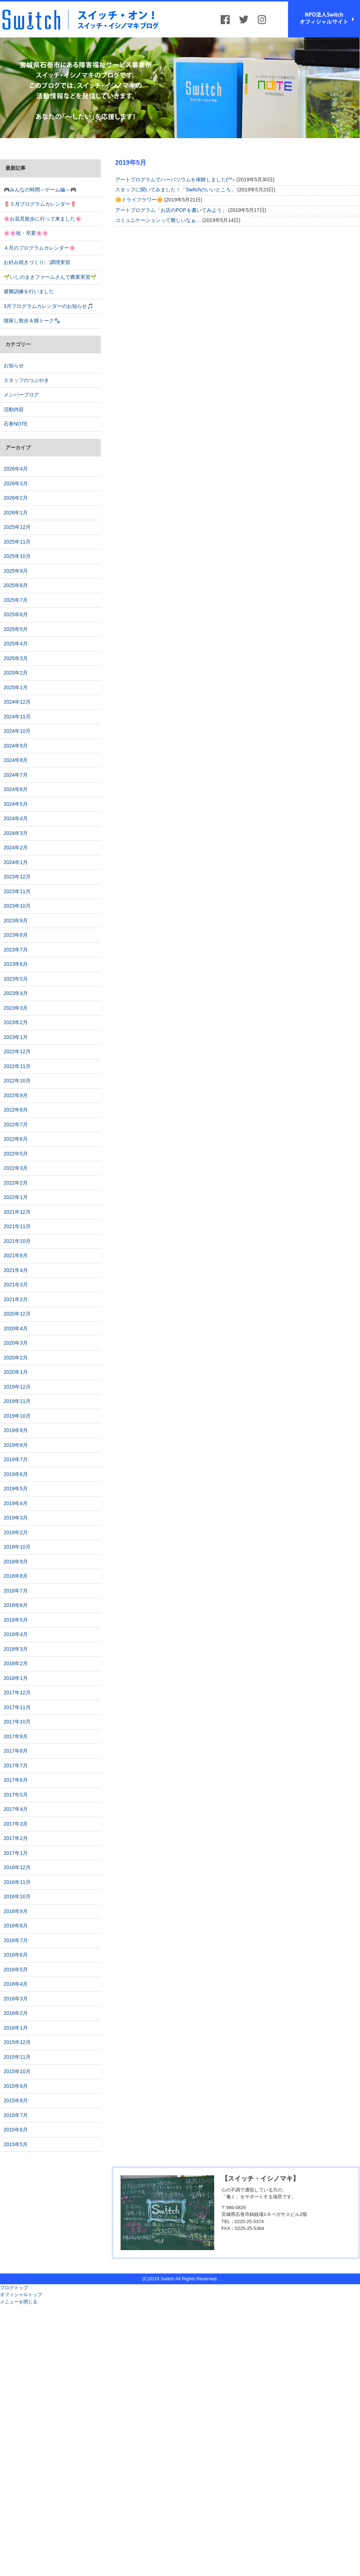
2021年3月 (16, 1284)
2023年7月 (16, 950)
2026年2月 (16, 498)
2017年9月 (16, 1736)
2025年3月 (16, 658)
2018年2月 (16, 1663)
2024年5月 (16, 804)
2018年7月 (16, 1591)
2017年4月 (16, 1809)
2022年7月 (16, 1124)
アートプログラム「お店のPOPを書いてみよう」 (171, 210)
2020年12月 (17, 1314)
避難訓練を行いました (29, 291)
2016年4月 (16, 1984)
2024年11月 (17, 716)
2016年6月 (16, 1955)
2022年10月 (17, 1080)
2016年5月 (16, 1969)
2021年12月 (17, 1212)
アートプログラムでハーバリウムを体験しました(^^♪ (175, 179)
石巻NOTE (16, 424)
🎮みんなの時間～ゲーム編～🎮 (40, 189)
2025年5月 (16, 629)
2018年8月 (16, 1576)
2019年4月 (16, 1503)
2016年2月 (16, 2013)
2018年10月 (17, 1547)
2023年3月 (16, 1008)
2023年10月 (17, 906)
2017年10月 (17, 1722)
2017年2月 (16, 1838)
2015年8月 (16, 2100)
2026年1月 (16, 512)
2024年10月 (17, 731)
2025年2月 (16, 673)
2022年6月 (16, 1139)
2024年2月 (16, 847)
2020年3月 (16, 1343)
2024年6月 (16, 789)
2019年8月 (16, 1445)
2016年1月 (16, 2028)
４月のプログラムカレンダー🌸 (39, 248)
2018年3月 (16, 1649)
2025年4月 (16, 643)
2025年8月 (16, 585)
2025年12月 (17, 527)
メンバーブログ (21, 394)
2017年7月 (16, 1765)
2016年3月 (16, 1999)
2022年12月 (17, 1051)
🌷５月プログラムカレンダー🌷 (40, 204)
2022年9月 (16, 1095)
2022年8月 (16, 1110)
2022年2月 (16, 1183)
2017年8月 (16, 1751)
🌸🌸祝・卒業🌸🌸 (26, 233)
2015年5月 (16, 2144)
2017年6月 (16, 1780)
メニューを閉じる (18, 2301)
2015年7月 (16, 2115)
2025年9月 (16, 571)
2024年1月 (16, 862)
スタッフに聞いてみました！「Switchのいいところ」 (175, 189)
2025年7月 (16, 600)
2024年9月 (16, 746)
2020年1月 (16, 1372)
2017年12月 (17, 1692)
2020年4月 (16, 1328)
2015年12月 (17, 2042)
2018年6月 (16, 1605)
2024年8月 (16, 760)
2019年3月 (16, 1518)
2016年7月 (16, 1940)
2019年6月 (16, 1474)
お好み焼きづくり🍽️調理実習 (37, 262)
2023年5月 (16, 979)
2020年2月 (16, 1357)
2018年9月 (16, 1561)
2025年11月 (17, 542)
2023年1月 (16, 1037)
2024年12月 (17, 702)
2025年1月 (16, 687)
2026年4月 (16, 469)
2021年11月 (17, 1226)
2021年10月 (17, 1241)
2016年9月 (16, 1911)
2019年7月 (16, 1459)
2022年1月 (16, 1197)
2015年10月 (17, 2071)
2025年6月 (16, 614)
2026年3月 (16, 483)
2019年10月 (17, 1416)
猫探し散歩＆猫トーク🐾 (32, 320)
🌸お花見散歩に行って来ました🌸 (42, 219)
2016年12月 (17, 1867)
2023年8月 (16, 935)
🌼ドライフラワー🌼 (139, 200)
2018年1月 (16, 1678)
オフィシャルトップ (21, 2294)
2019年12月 (17, 1387)
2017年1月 (16, 1853)
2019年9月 (16, 1430)
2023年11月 (17, 891)
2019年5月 (16, 1488)
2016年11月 (17, 1882)
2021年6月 (16, 1255)
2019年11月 (17, 1401)
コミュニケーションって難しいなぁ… (158, 220)
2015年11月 (17, 2057)
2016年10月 (17, 1896)
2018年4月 (16, 1634)
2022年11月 (17, 1066)
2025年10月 (17, 556)
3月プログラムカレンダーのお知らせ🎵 (48, 306)
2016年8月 (16, 1925)
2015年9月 (16, 2086)
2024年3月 (16, 833)
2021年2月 (16, 1299)
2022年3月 (16, 1168)
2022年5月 (16, 1154)
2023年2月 (16, 1022)
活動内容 (14, 409)
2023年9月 (16, 920)
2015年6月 (16, 2129)
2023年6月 (16, 964)
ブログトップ (14, 2287)
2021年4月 (16, 1270)
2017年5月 (16, 1795)
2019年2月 (16, 1532)
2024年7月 (16, 775)
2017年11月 (17, 1707)
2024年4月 (16, 818)
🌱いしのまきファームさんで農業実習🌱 (50, 277)
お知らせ (14, 365)
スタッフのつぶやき (26, 380)
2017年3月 (16, 1824)
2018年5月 (16, 1620)
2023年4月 (16, 993)
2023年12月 (17, 877)
